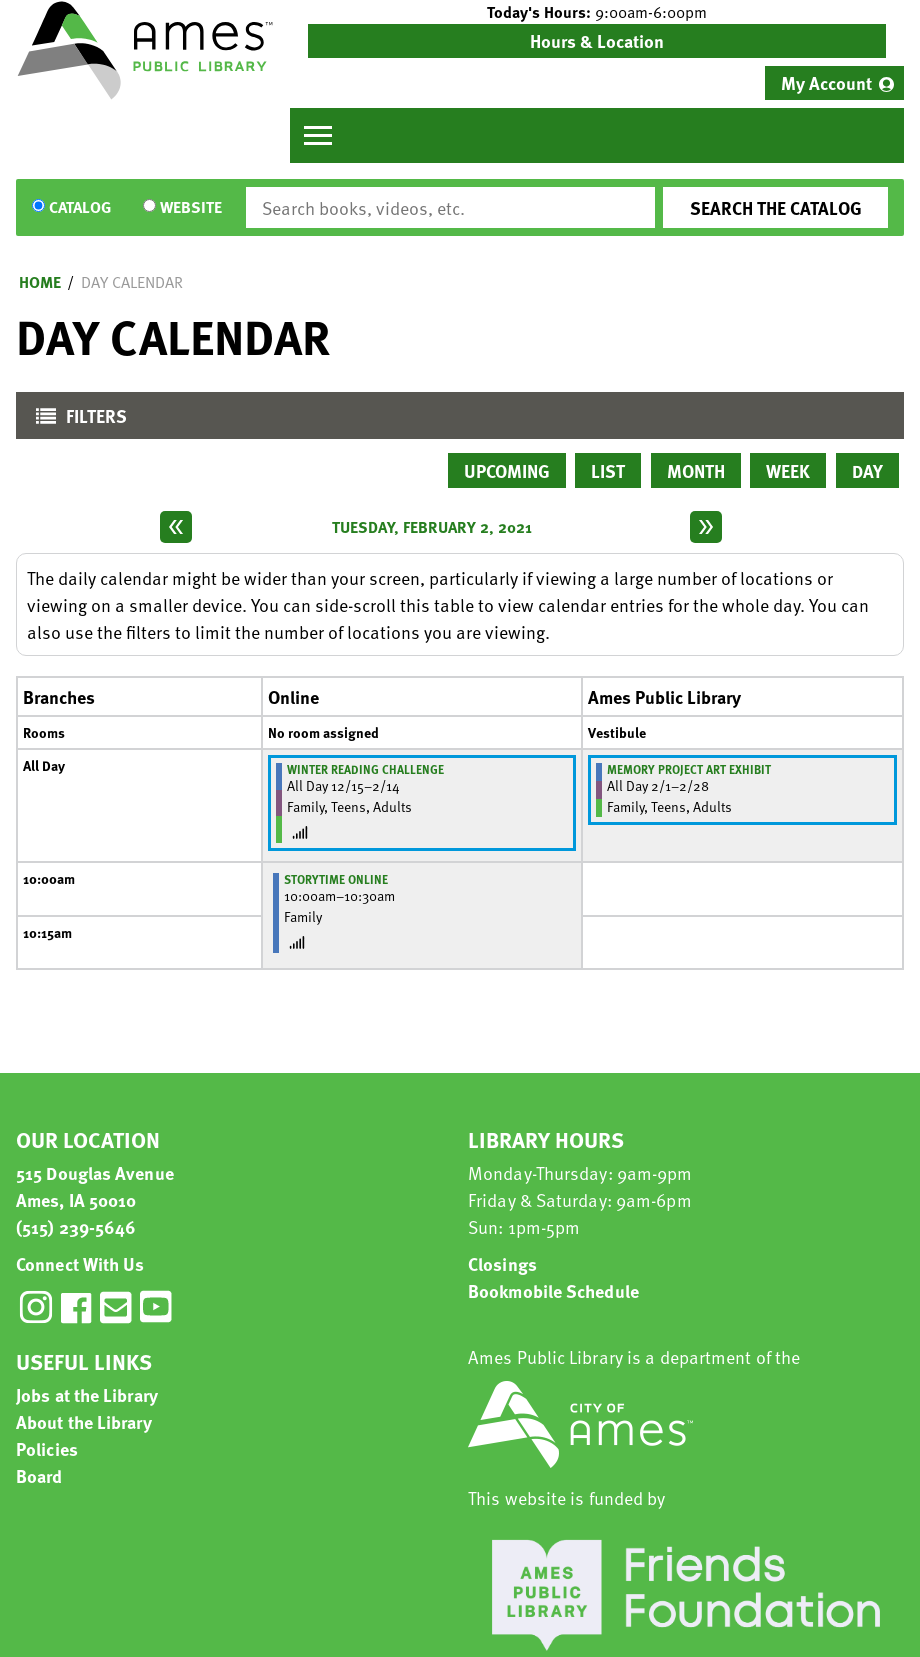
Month (696, 470)
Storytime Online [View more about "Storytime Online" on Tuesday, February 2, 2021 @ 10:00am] (336, 879)
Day (867, 470)
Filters (76, 420)
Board (39, 1475)
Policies (47, 1448)
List (608, 470)
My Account (826, 82)
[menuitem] (834, 83)
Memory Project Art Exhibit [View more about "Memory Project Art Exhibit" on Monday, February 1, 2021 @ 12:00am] (689, 769)
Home (40, 282)
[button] (597, 12)
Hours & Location (597, 40)
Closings (502, 1263)
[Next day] (706, 527)
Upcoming (507, 470)
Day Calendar (132, 282)
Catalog (80, 208)
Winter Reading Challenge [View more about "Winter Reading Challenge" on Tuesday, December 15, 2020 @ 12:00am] (365, 769)
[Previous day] (176, 527)
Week (788, 470)
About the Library (84, 1421)
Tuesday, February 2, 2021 (432, 527)
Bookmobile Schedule (553, 1290)
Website (191, 208)
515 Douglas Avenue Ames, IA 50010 (95, 1186)
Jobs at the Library (87, 1394)
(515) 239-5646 (76, 1226)
